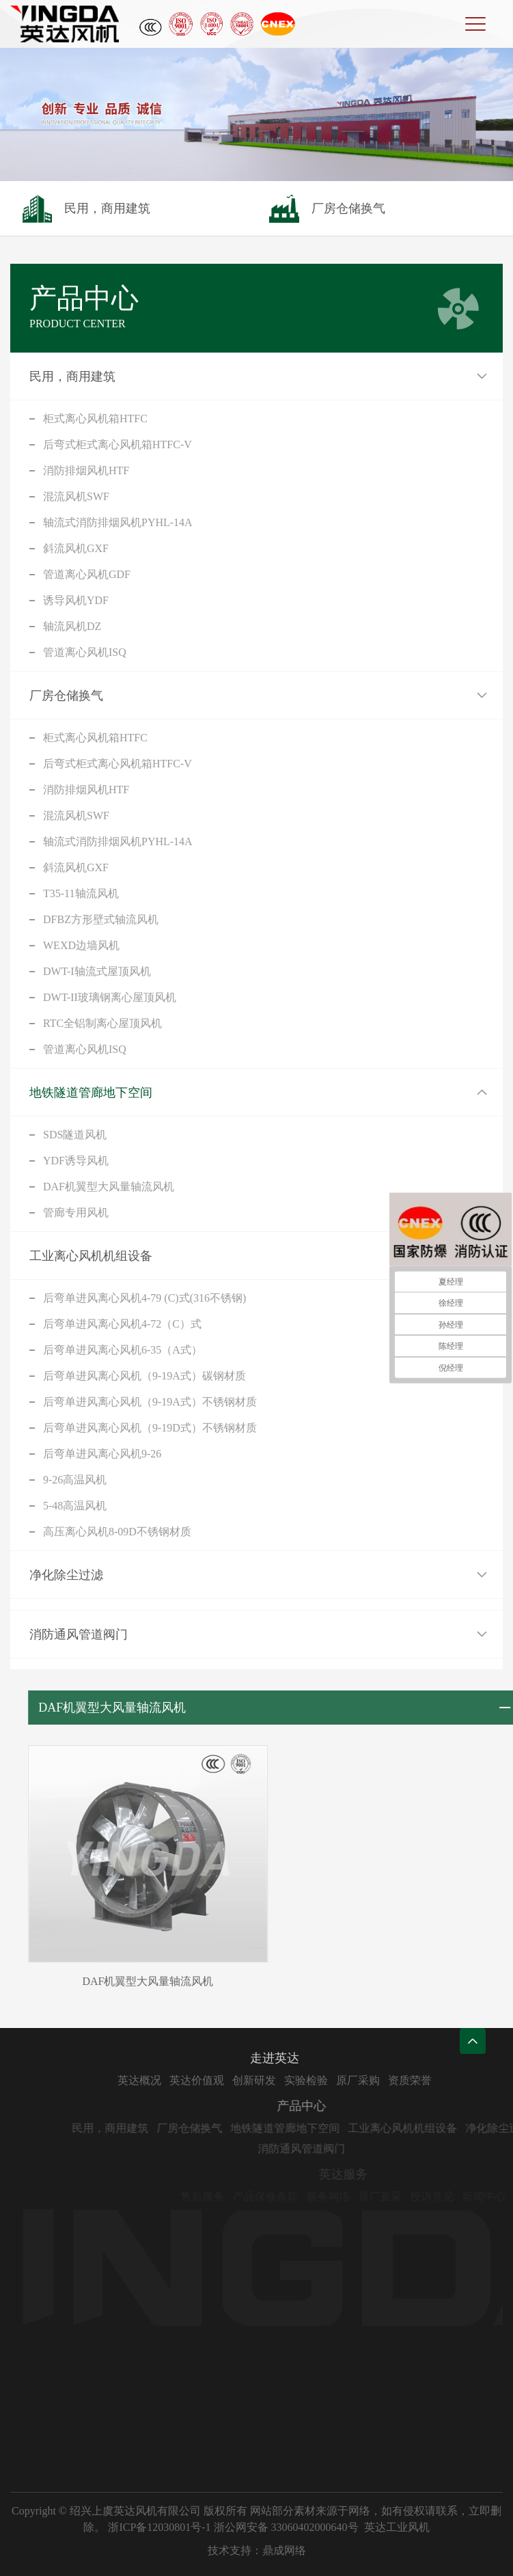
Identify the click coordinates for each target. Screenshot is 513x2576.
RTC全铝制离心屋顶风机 (102, 1023)
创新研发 (298, 2080)
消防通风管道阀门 (78, 1634)
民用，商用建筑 (72, 376)
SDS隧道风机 (75, 1134)
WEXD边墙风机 (81, 945)
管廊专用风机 (76, 1212)
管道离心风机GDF (86, 574)
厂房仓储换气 (66, 695)
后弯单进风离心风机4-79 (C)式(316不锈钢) (144, 1298)
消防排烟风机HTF (86, 470)
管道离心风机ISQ (84, 652)
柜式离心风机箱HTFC (95, 418)
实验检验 (350, 2080)
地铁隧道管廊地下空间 (90, 1092)
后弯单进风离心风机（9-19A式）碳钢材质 (144, 1376)
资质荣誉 (453, 2080)
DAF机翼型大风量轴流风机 (108, 1186)
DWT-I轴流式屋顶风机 (97, 971)
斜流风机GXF (76, 548)
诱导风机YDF (76, 600)
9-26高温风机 (75, 1479)
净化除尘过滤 (66, 1575)
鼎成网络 (284, 2550)
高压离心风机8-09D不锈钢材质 (117, 1531)
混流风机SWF (76, 496)
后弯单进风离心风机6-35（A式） (122, 1350)
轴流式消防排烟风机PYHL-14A (118, 522)
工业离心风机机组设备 (90, 1256)
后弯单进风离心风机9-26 (102, 1454)
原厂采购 (402, 2080)
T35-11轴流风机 (81, 893)
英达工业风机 (397, 2527)
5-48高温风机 (75, 1505)
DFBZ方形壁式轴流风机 (100, 919)
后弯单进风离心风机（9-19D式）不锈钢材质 (150, 1428)
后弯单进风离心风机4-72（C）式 (122, 1324)
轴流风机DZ (72, 626)
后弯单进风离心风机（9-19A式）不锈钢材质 (150, 1402)
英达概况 (183, 2080)
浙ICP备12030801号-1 (159, 2527)
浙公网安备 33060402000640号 (286, 2527)
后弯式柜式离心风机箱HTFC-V (117, 444)
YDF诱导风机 (76, 1160)
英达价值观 (240, 2080)
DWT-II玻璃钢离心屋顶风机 (109, 997)
